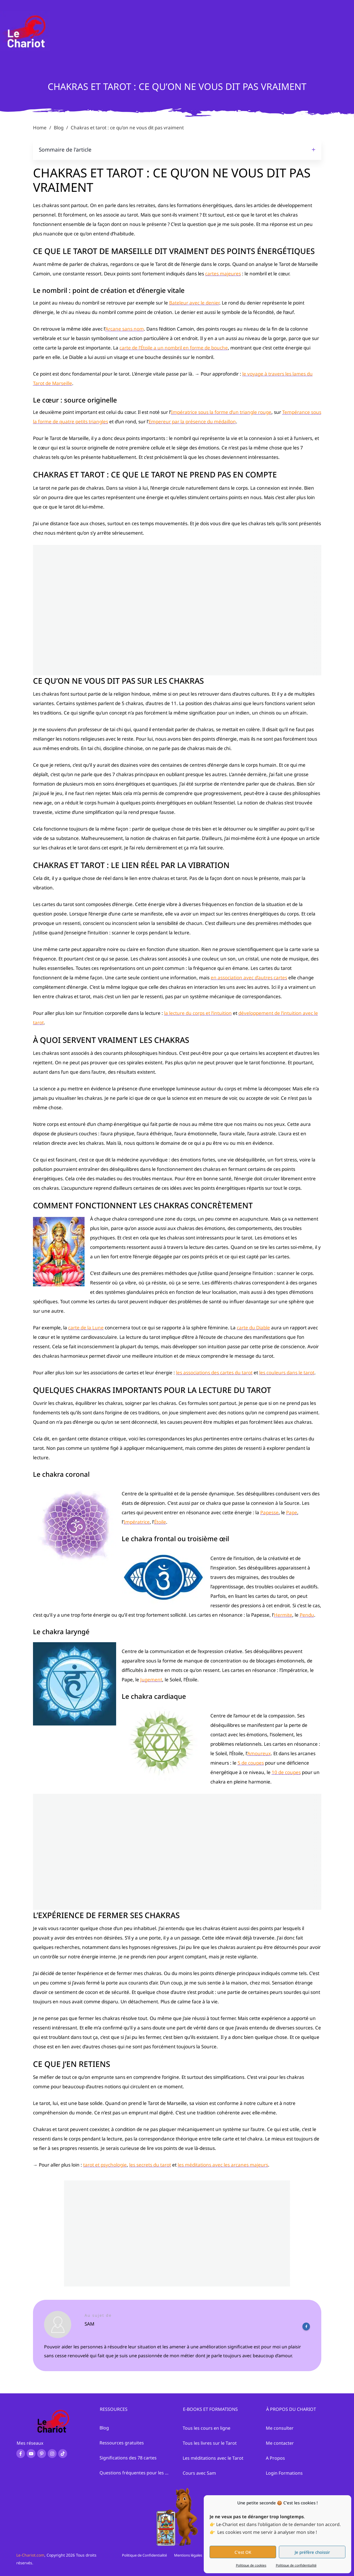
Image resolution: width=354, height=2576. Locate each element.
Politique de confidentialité (296, 2565)
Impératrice (137, 1522)
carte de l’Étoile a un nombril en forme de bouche (173, 347)
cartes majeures (223, 273)
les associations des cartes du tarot (214, 1372)
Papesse (269, 1512)
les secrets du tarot (150, 2165)
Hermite (283, 1615)
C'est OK (243, 2552)
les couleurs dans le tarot (286, 1372)
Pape (291, 1512)
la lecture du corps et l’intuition (198, 1013)
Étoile (160, 1522)
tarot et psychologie (105, 2165)
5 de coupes (251, 1763)
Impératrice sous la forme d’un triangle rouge (221, 412)
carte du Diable (253, 1327)
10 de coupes (286, 1772)
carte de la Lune (86, 1327)
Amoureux (259, 1753)
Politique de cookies (251, 2565)
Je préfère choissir (312, 2552)
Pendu (307, 1615)
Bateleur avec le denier (194, 303)
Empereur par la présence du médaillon (192, 421)
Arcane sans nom (124, 329)
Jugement (151, 1679)
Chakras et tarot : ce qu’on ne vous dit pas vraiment (177, 86)
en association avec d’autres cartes (249, 977)
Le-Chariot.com (30, 2555)
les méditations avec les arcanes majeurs (223, 2165)
